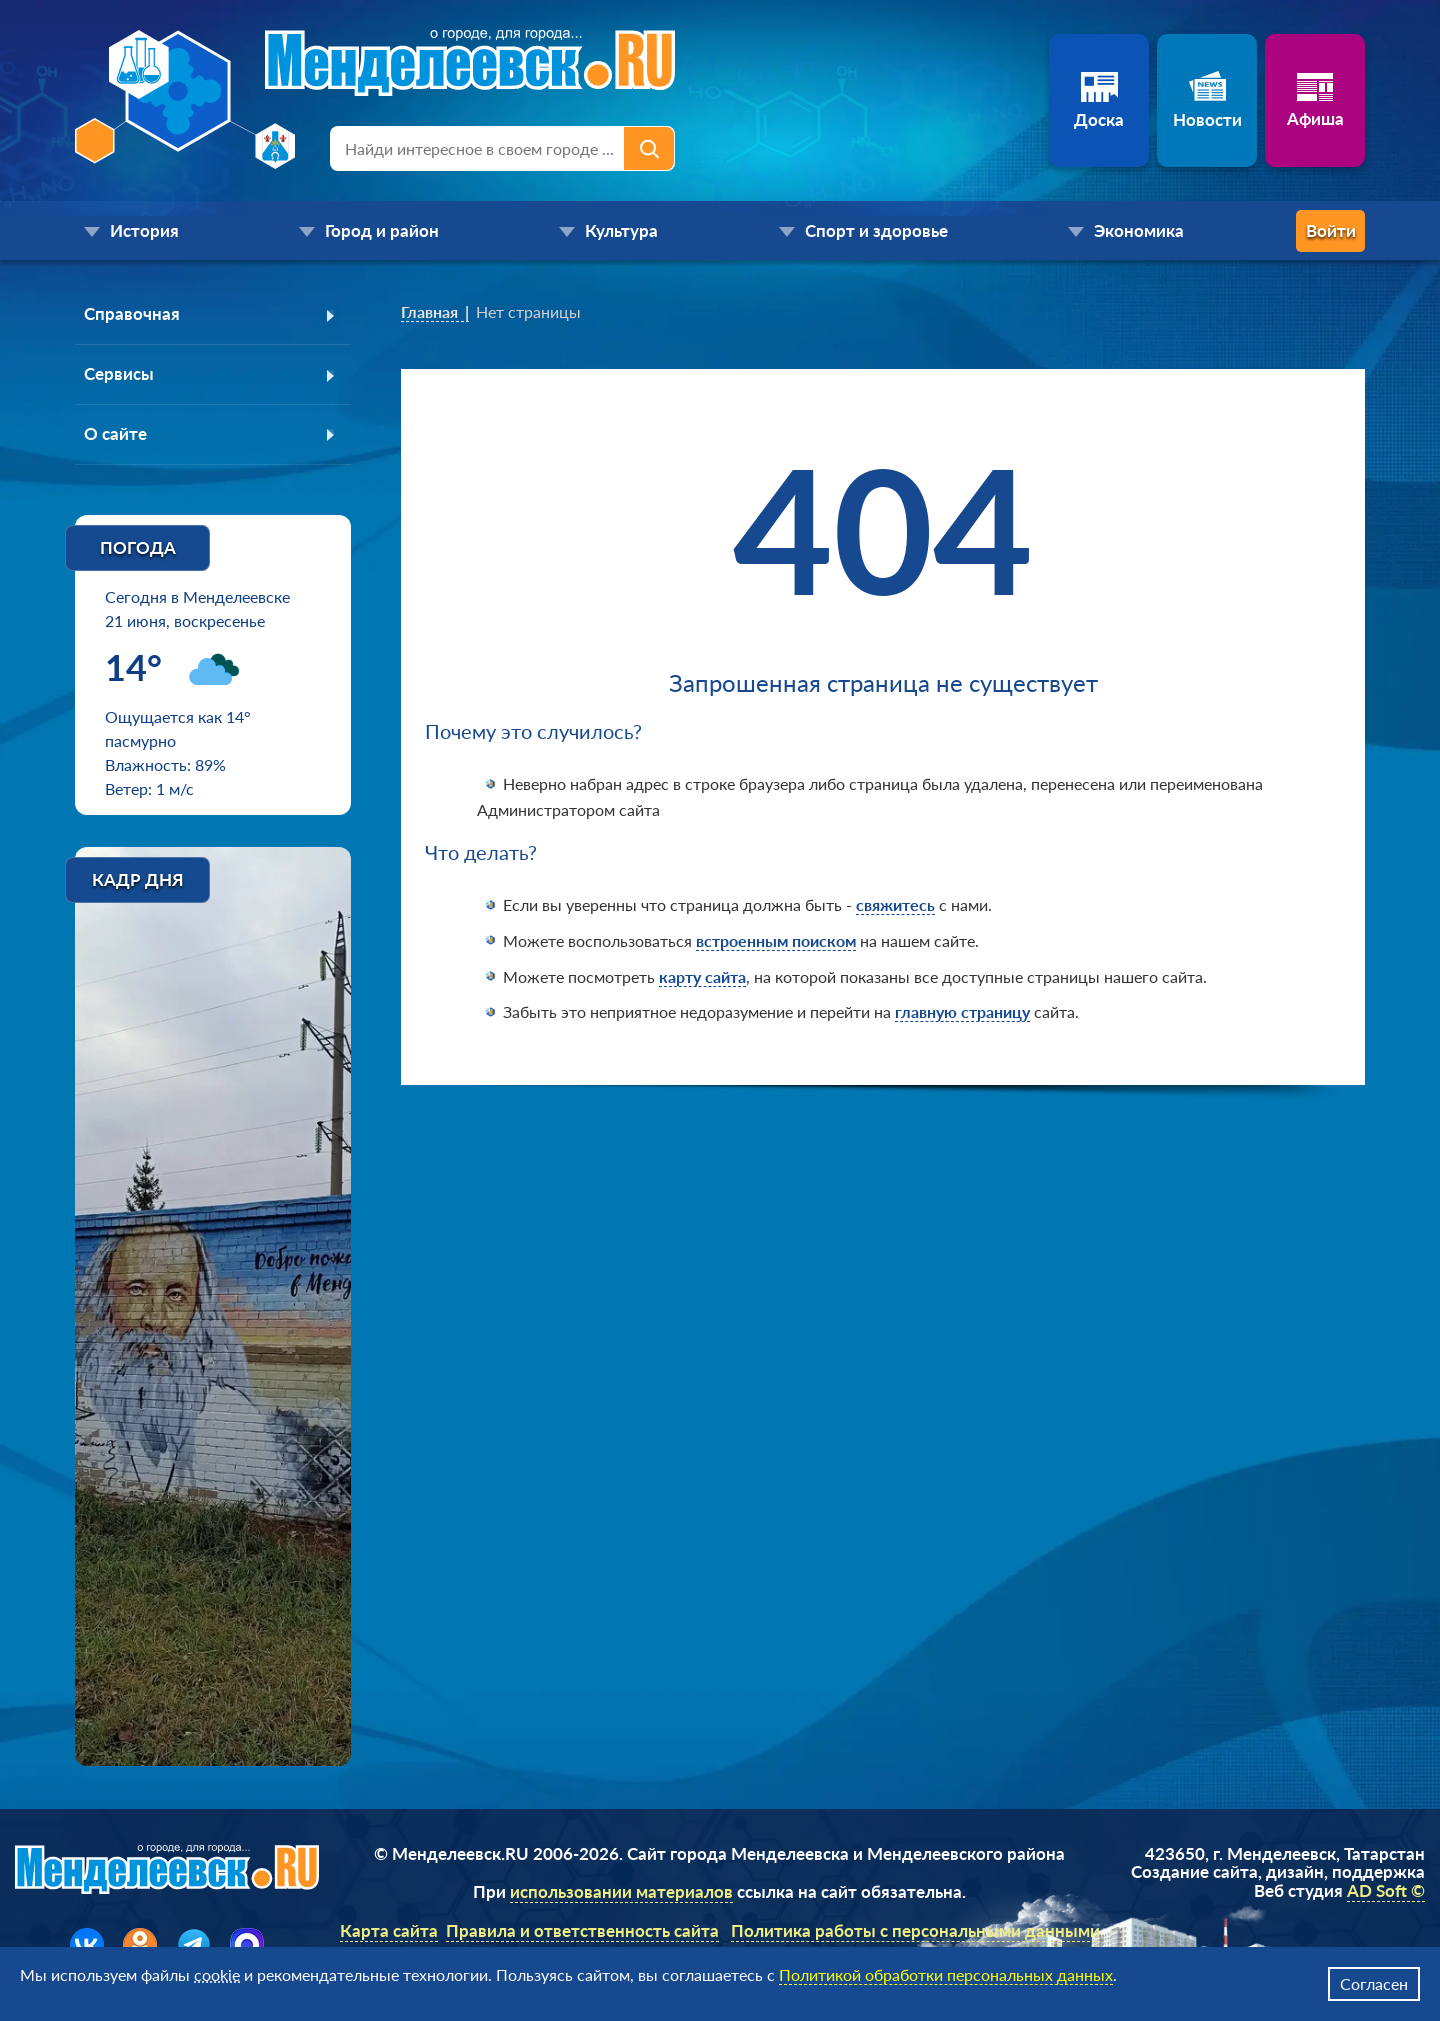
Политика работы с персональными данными (915, 1933)
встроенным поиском (776, 940)
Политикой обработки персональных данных (946, 1974)
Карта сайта (389, 1933)
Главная (429, 311)
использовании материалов (621, 1895)
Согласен (1374, 1983)
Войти (1285, 230)
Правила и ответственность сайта (582, 1933)
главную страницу (962, 1011)
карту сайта (702, 976)
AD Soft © (1386, 1893)
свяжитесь (895, 904)
